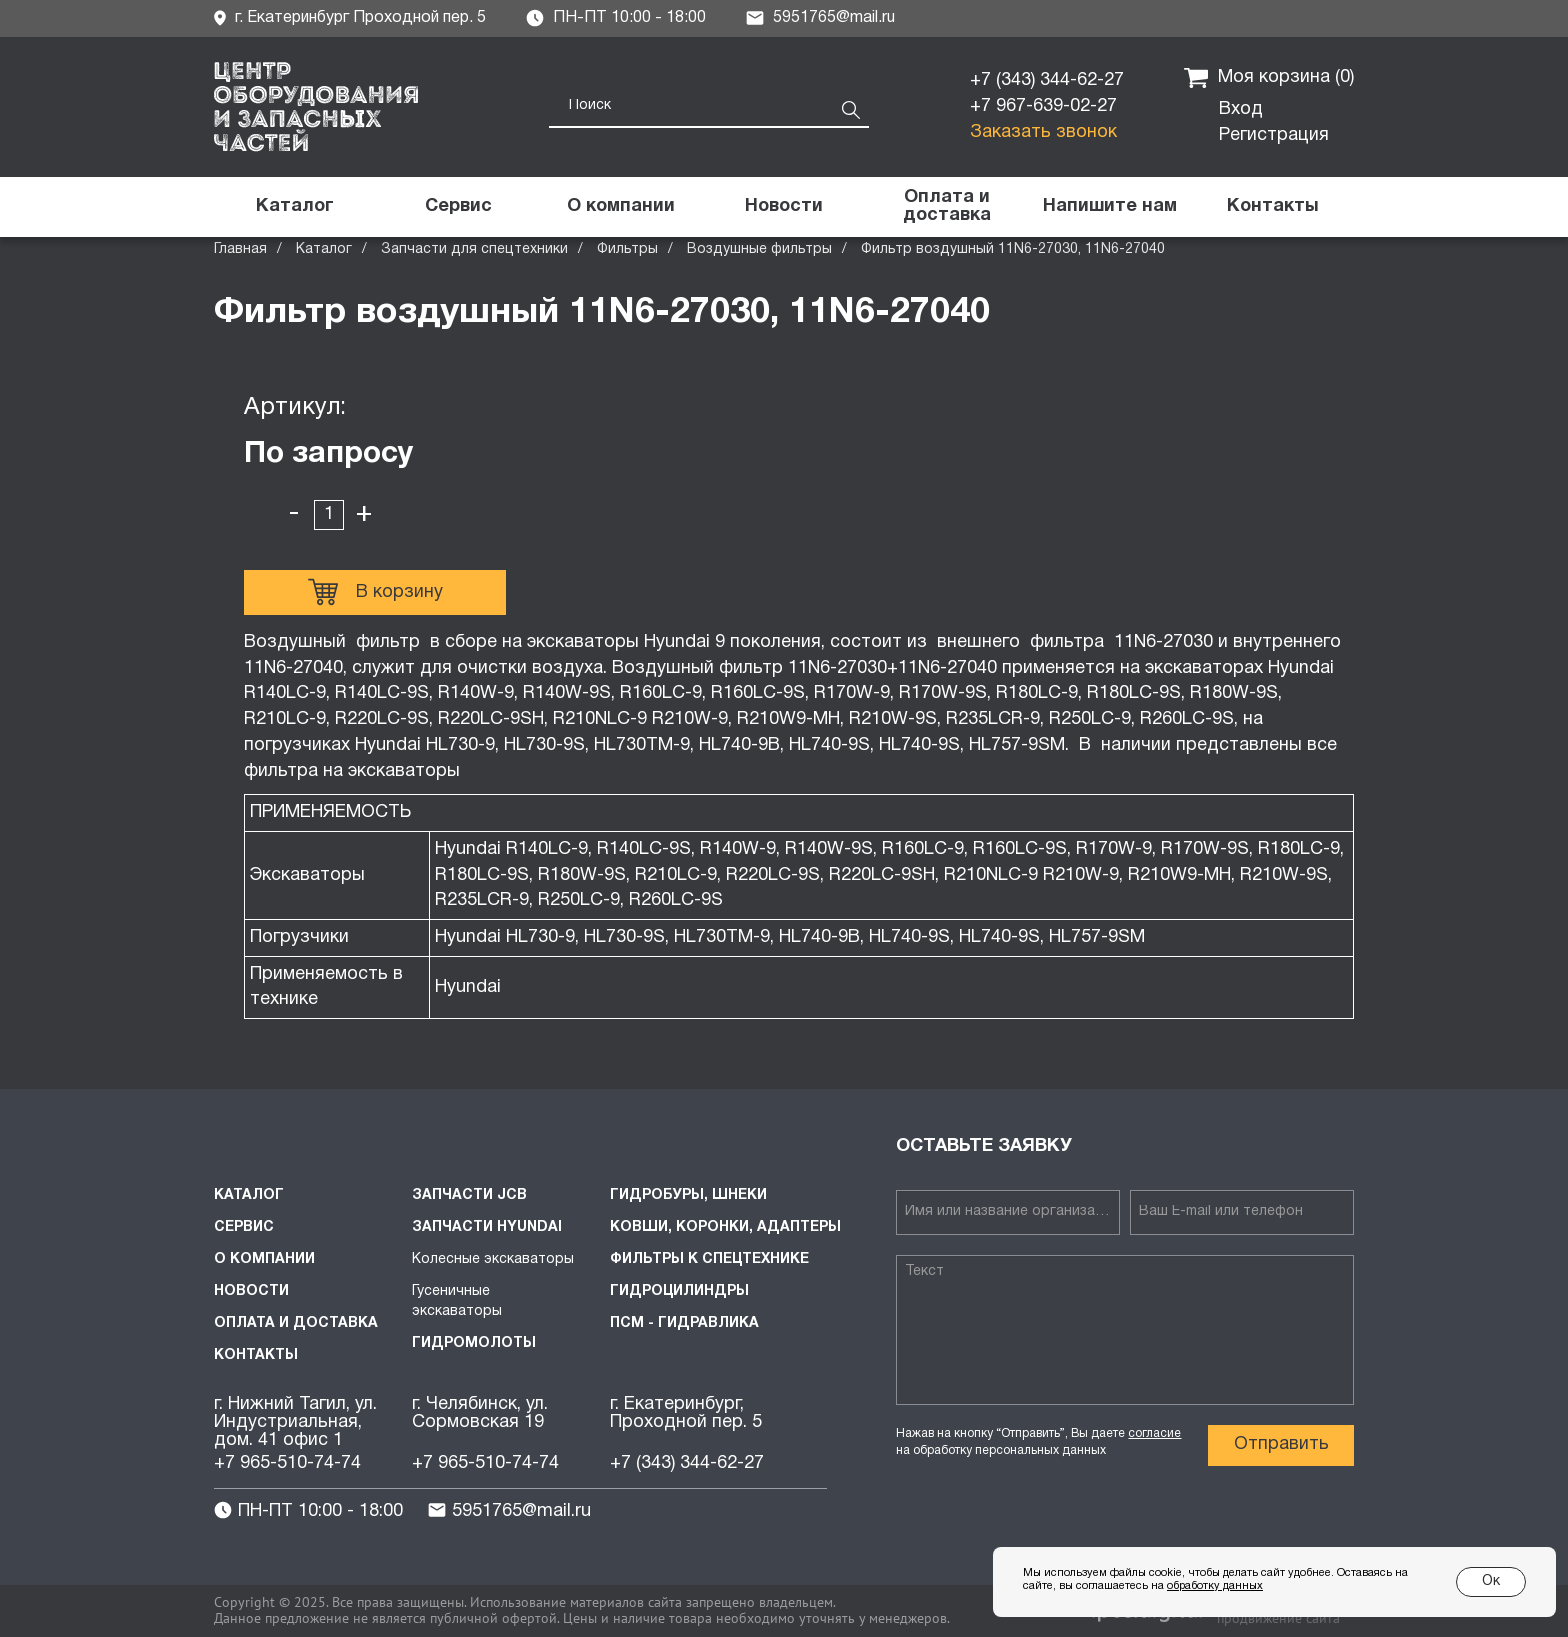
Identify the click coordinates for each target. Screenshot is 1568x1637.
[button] (1109, 207)
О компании (264, 1259)
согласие (1154, 1433)
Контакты (256, 1355)
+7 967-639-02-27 (1043, 106)
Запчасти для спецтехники (474, 249)
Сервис (244, 1227)
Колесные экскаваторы (493, 1259)
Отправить (1281, 1444)
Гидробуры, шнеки (688, 1195)
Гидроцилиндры (679, 1291)
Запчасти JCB (469, 1195)
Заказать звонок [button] (1043, 132)
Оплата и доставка (296, 1323)
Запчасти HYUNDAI (487, 1227)
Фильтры (627, 249)
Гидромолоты (474, 1343)
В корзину (375, 592)
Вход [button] (1241, 109)
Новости (251, 1291)
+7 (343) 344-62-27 (1047, 80)
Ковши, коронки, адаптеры (725, 1227)
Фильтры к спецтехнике (709, 1259)
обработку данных (1215, 1586)
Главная (240, 249)
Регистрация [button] (1274, 135)
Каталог (324, 249)
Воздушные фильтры (759, 249)
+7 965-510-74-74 (287, 1463)
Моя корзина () (1269, 78)
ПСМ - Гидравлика (684, 1323)
